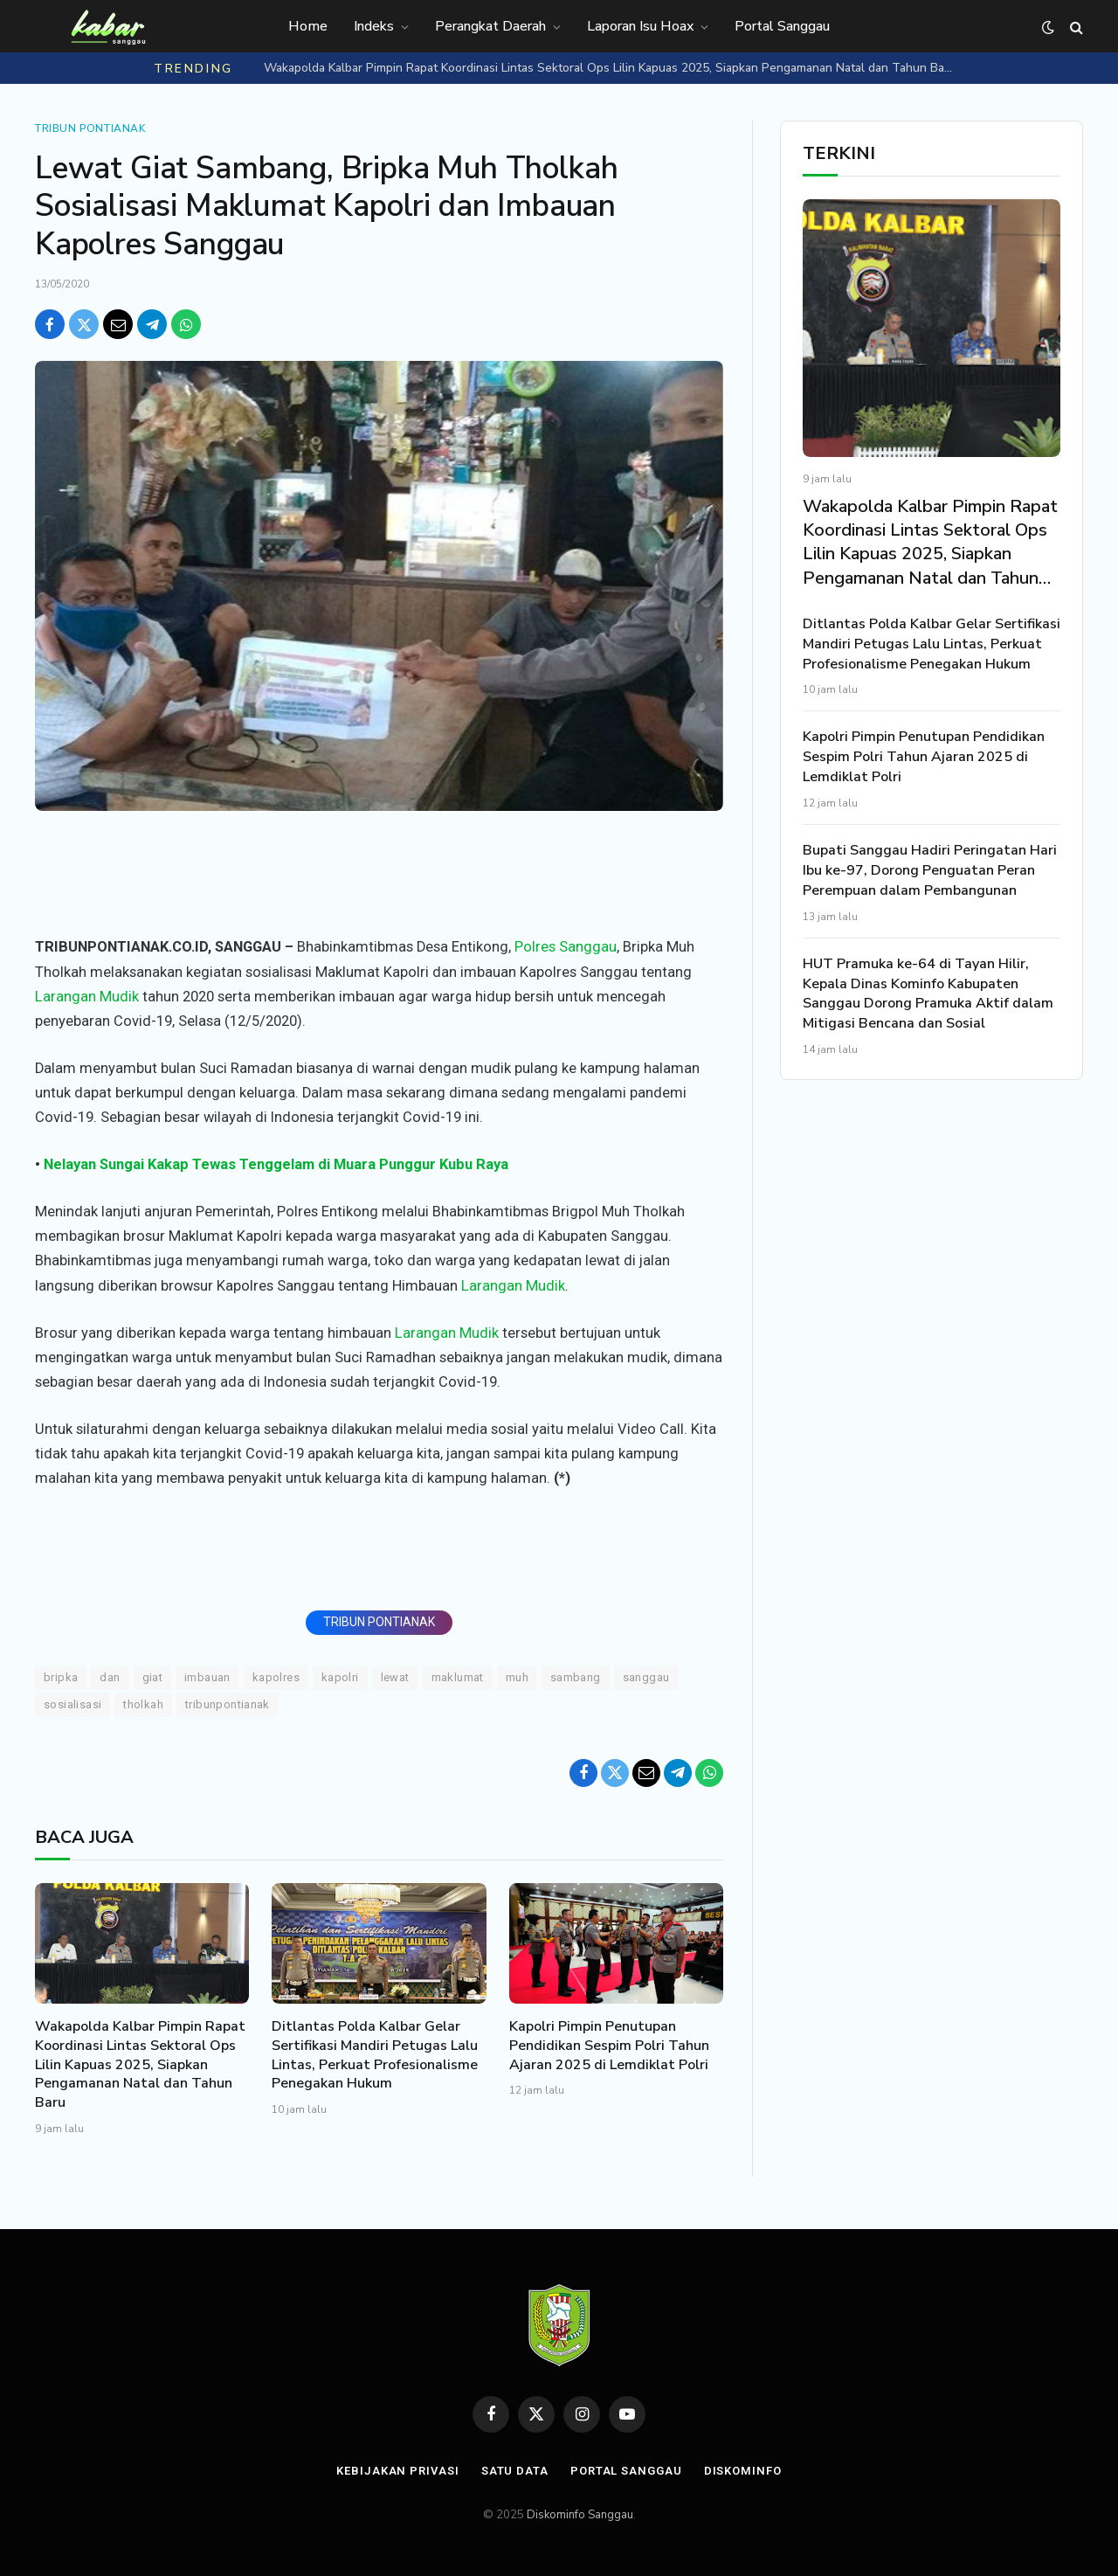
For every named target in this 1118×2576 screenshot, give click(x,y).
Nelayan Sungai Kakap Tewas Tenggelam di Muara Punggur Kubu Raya (276, 1164)
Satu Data (515, 2470)
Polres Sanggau (565, 946)
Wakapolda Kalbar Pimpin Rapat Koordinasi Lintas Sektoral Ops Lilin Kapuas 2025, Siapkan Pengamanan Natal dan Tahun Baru (610, 68)
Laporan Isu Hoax (640, 26)
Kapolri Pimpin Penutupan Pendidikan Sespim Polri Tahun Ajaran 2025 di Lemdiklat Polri (609, 2046)
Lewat (395, 1677)
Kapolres (276, 1677)
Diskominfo (743, 2470)
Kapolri (340, 1677)
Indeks (374, 26)
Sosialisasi (72, 1704)
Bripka (61, 1677)
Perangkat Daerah (490, 26)
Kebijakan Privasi (397, 2470)
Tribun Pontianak (90, 128)
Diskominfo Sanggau (580, 2515)
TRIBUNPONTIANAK (227, 1704)
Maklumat (457, 1677)
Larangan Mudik (87, 996)
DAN (110, 1677)
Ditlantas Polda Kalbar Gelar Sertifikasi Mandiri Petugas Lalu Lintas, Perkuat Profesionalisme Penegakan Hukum (375, 2055)
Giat (152, 1677)
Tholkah (143, 1704)
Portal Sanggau (782, 26)
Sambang (575, 1677)
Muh (517, 1677)
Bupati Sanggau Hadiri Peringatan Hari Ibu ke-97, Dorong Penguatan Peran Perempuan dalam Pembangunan (930, 870)
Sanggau (646, 1677)
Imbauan (207, 1677)
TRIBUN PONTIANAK (379, 1622)
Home (308, 26)
